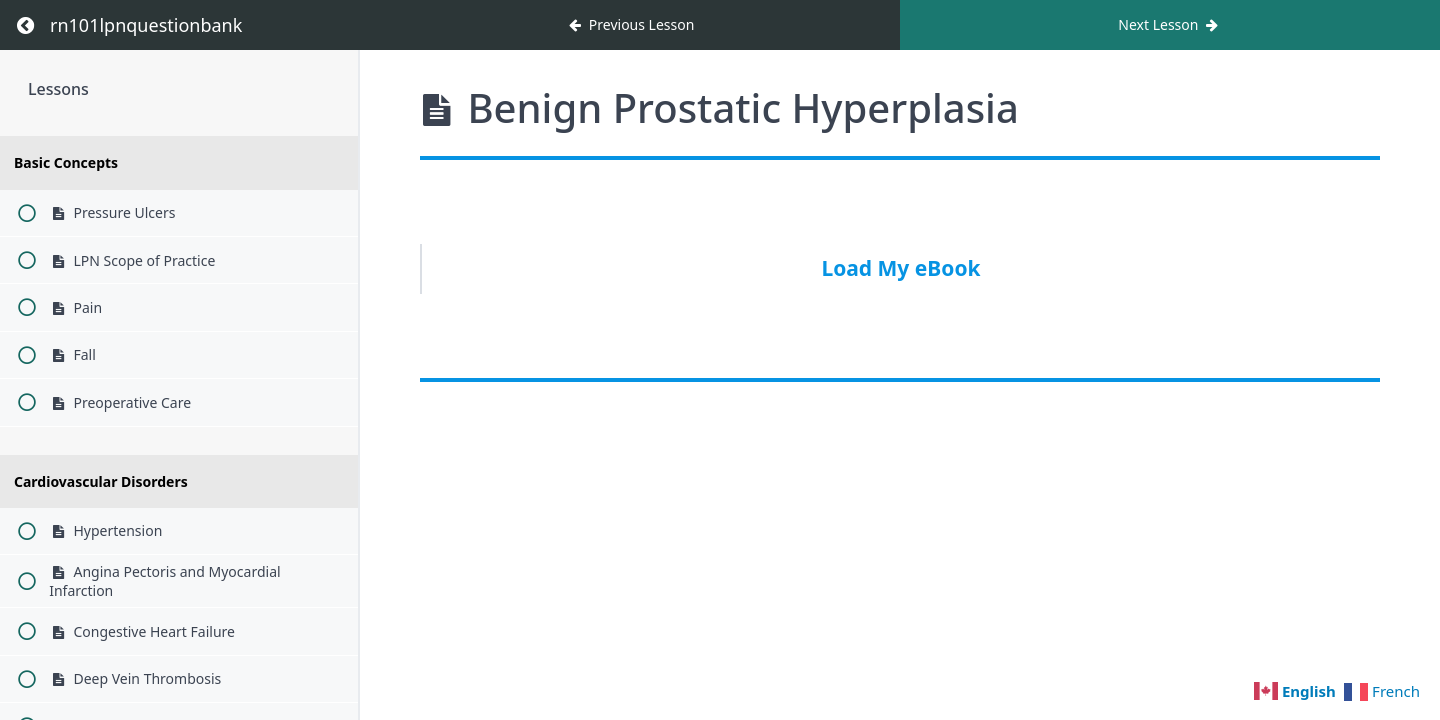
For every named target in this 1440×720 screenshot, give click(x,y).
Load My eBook (900, 268)
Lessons (58, 89)
